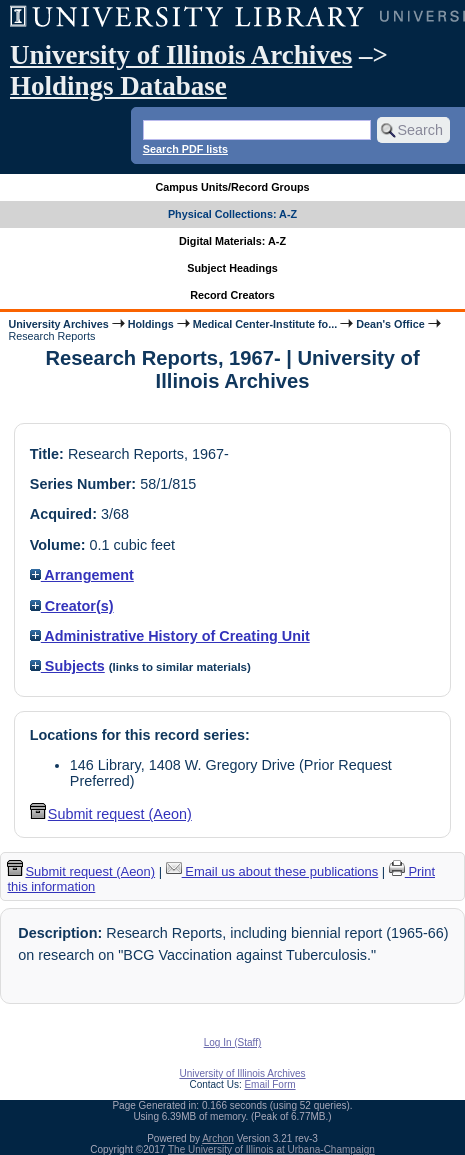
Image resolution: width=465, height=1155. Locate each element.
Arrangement (82, 575)
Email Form (269, 1084)
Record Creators (232, 295)
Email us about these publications (272, 871)
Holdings (151, 324)
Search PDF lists (185, 149)
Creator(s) (72, 606)
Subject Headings (232, 268)
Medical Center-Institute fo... (265, 324)
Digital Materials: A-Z (232, 241)
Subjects (67, 666)
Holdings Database (118, 86)
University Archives (58, 324)
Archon (218, 1138)
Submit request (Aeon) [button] (111, 814)
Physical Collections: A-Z (232, 214)
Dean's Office (390, 324)
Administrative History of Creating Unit (170, 636)
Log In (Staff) (233, 1042)
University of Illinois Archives (181, 55)
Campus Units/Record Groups (232, 187)
